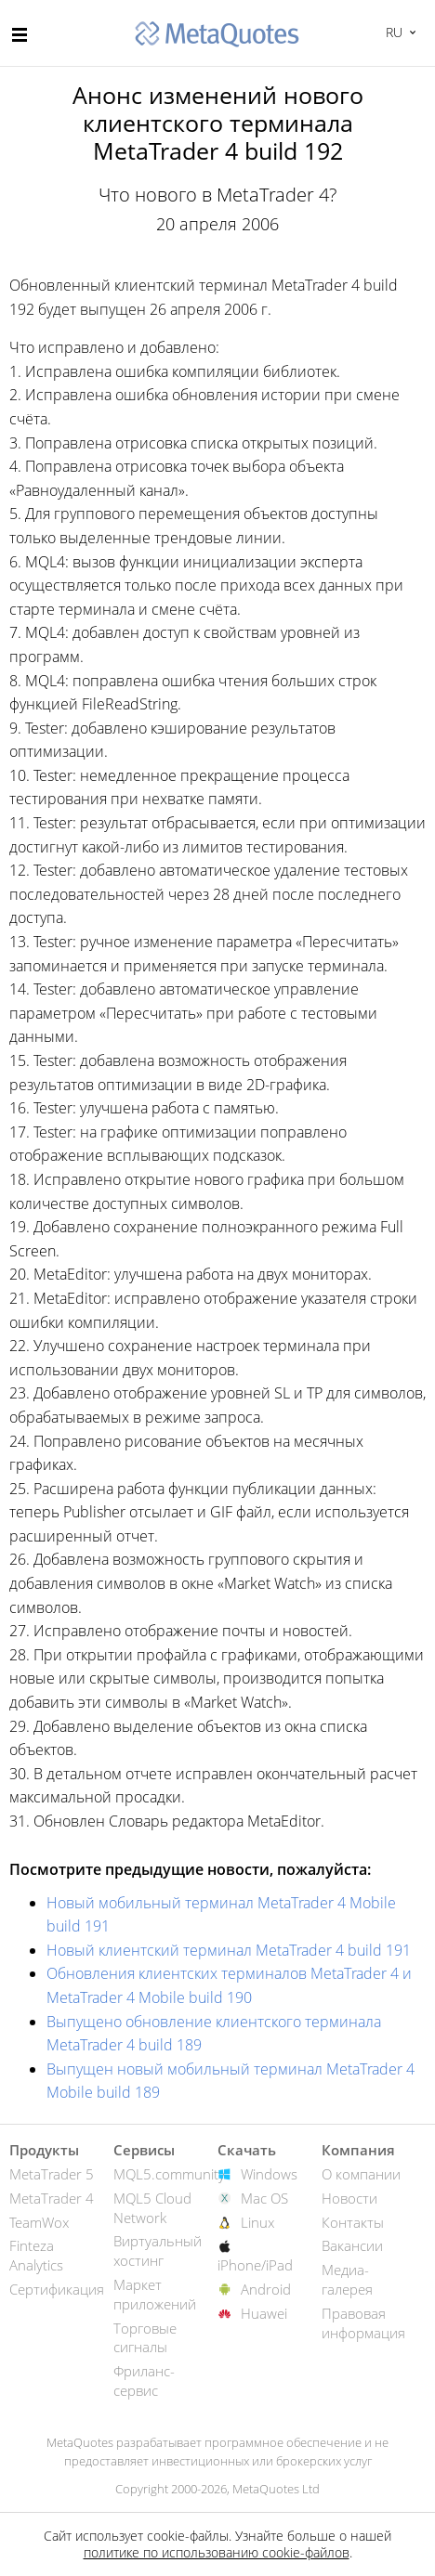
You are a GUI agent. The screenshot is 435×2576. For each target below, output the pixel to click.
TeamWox (39, 2222)
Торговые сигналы (145, 2338)
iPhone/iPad (255, 2265)
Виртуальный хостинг (157, 2250)
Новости (349, 2198)
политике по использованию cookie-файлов (216, 2552)
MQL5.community (169, 2174)
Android (266, 2289)
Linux (257, 2222)
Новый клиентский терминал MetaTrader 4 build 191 (228, 1950)
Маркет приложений (154, 2294)
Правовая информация (363, 2323)
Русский (391, 32)
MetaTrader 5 (51, 2174)
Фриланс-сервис (144, 2380)
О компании (361, 2174)
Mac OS (264, 2198)
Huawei (264, 2313)
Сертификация (56, 2289)
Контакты (353, 2222)
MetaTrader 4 (51, 2198)
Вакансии (352, 2245)
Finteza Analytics (36, 2255)
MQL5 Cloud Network (152, 2208)
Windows (269, 2174)
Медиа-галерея (347, 2279)
